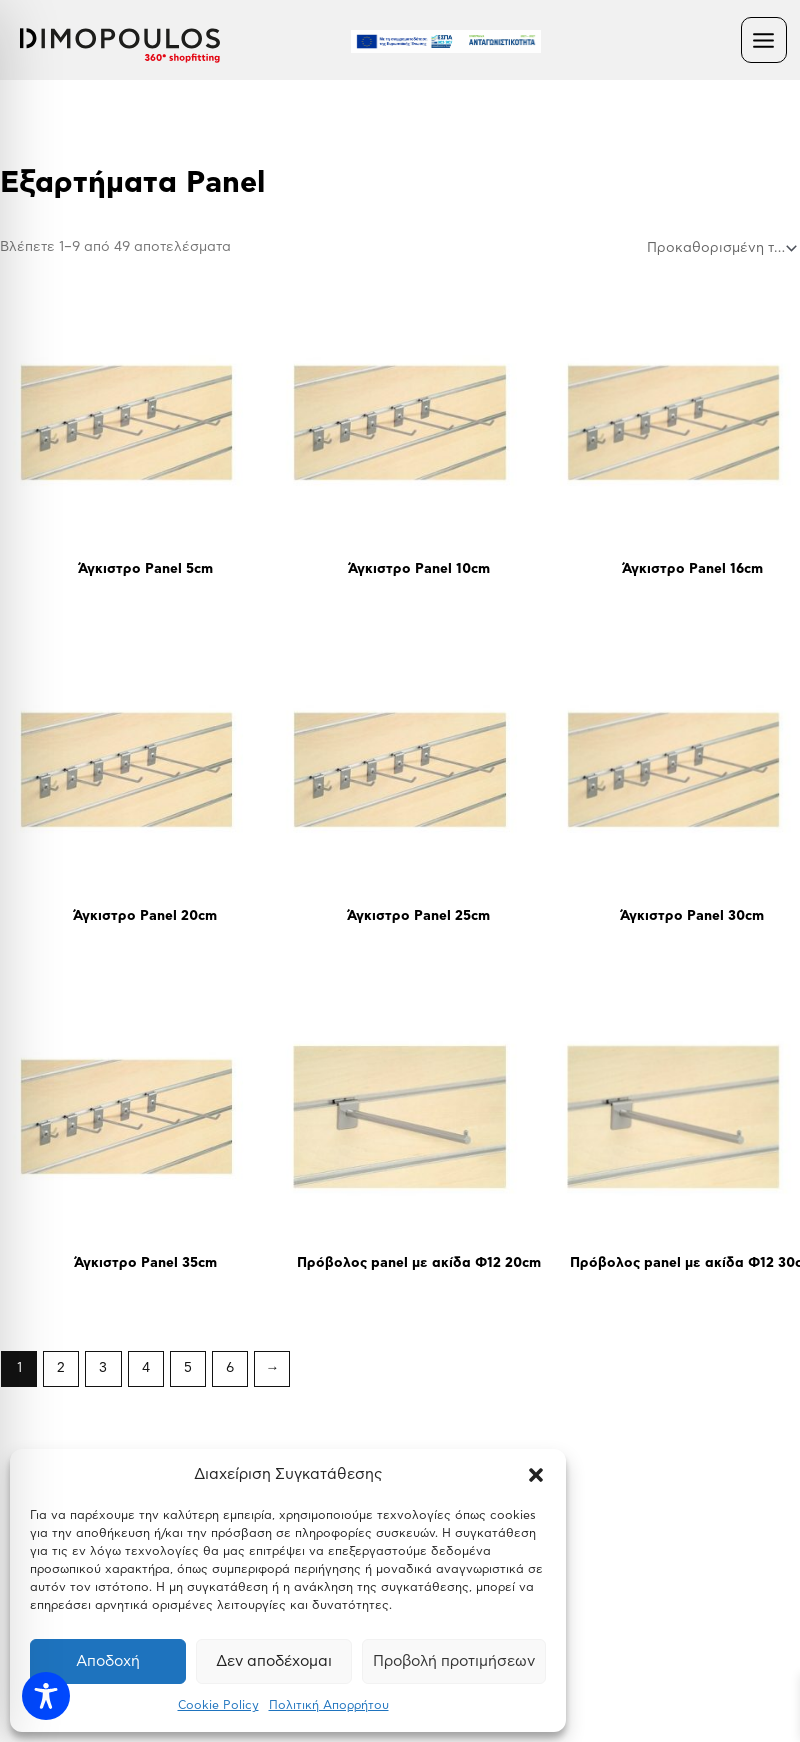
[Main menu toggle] (764, 40)
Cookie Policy (218, 1705)
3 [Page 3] (103, 1368)
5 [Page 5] (188, 1368)
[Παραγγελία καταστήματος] (720, 248)
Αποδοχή (108, 1661)
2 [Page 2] (61, 1368)
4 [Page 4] (146, 1368)
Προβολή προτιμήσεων (454, 1661)
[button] (536, 1475)
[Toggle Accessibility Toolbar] (46, 1696)
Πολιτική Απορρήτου (329, 1705)
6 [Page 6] (230, 1368)
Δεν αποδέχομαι (274, 1661)
